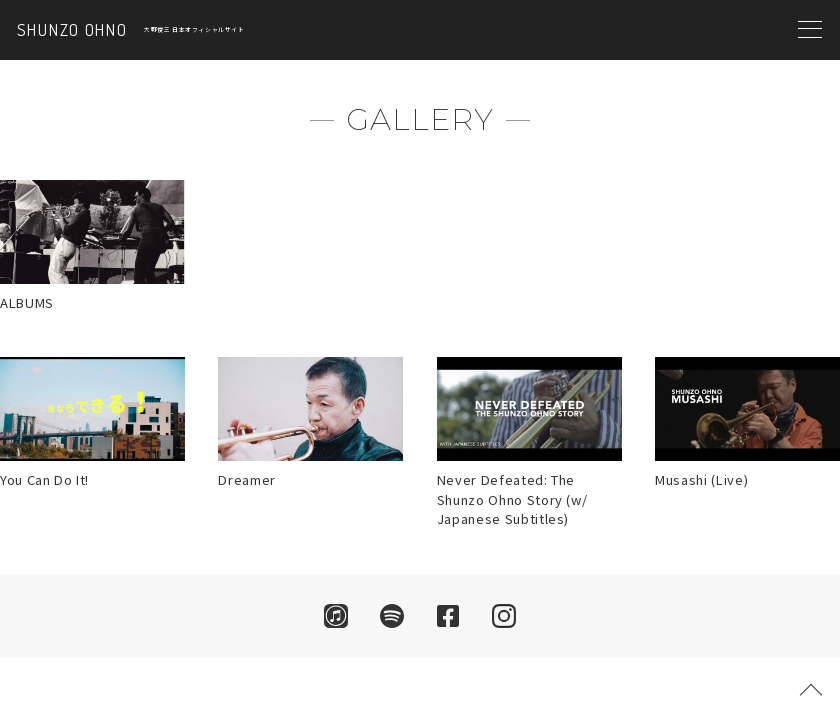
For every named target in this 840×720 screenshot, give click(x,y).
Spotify (392, 616)
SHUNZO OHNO (72, 30)
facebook (448, 616)
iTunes (336, 616)
